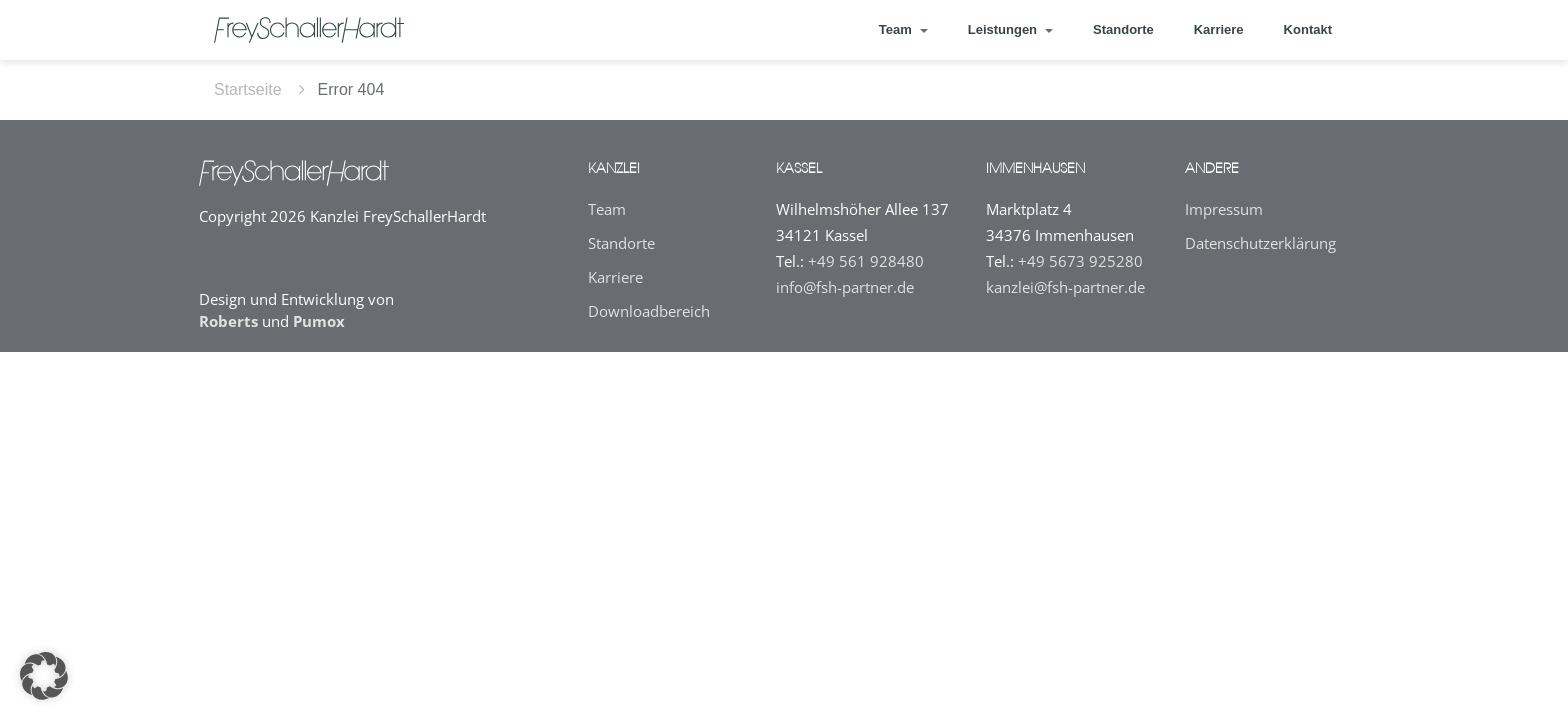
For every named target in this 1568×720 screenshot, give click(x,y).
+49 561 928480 (866, 261)
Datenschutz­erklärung (1260, 243)
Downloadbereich (649, 311)
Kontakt (1308, 29)
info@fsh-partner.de (845, 287)
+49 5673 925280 (1080, 261)
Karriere (1219, 29)
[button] (44, 676)
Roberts (228, 321)
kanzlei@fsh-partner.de (1065, 287)
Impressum (1224, 209)
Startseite (248, 89)
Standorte (1123, 29)
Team (607, 209)
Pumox (319, 321)
